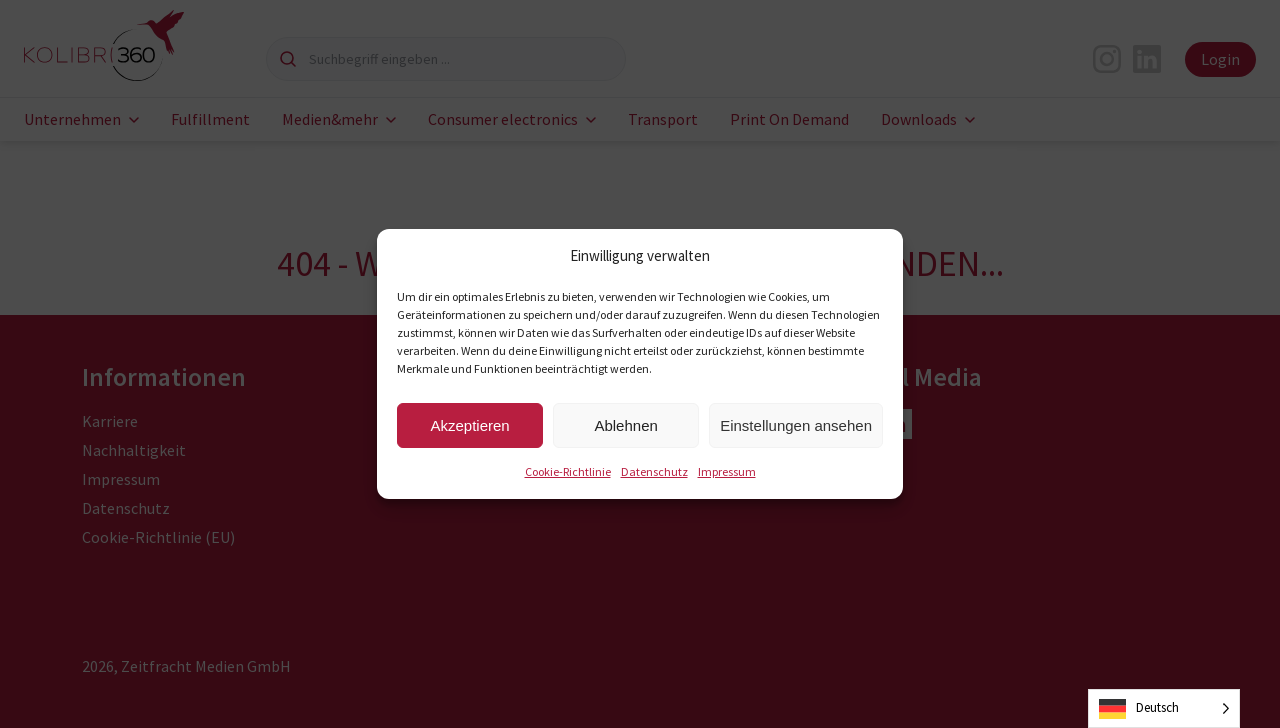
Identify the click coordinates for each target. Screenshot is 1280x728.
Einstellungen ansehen (796, 425)
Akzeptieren (469, 425)
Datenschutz (654, 471)
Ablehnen (625, 425)
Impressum (727, 471)
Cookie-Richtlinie (568, 471)
